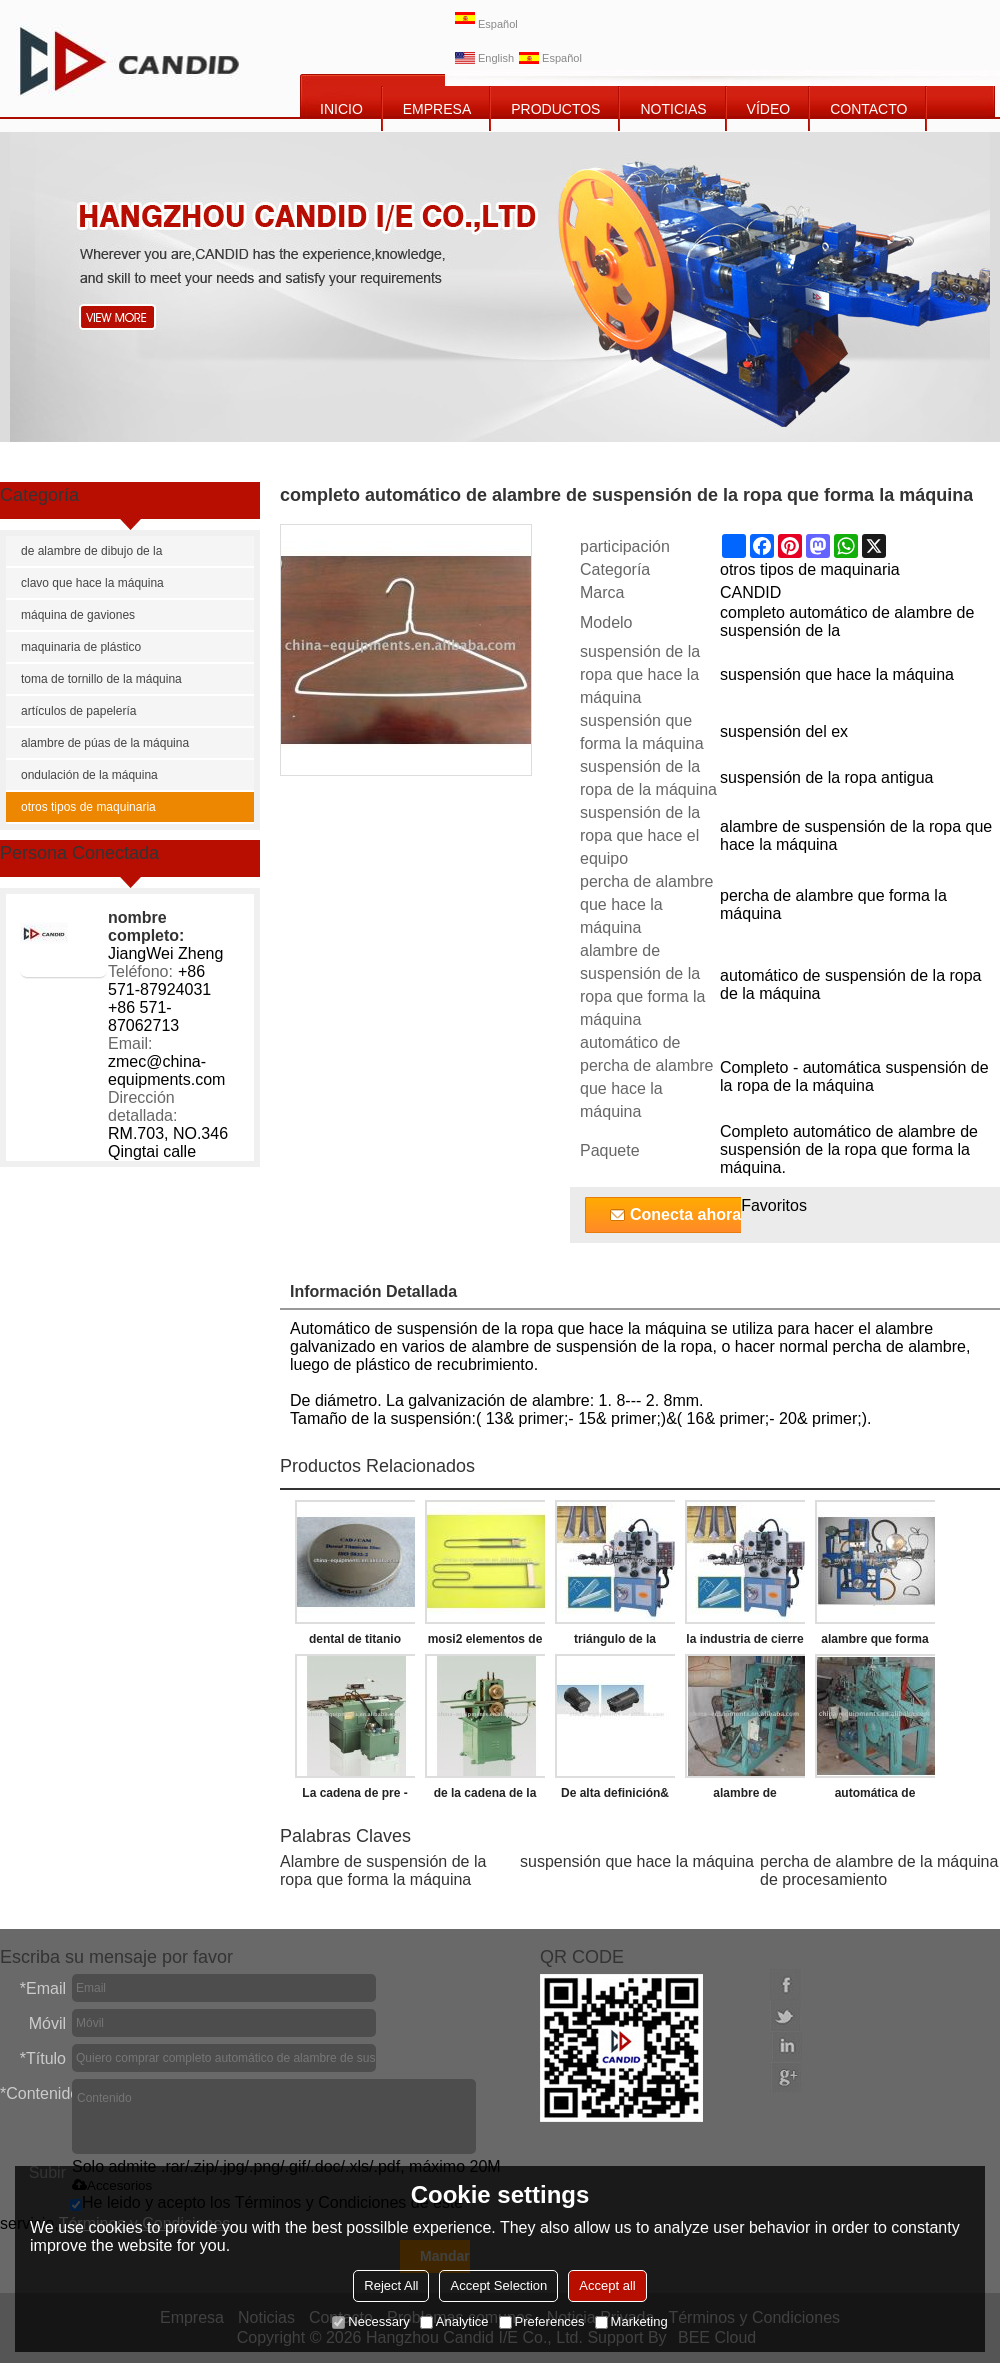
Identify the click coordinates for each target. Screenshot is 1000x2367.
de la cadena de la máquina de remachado (485, 1797)
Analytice (454, 2321)
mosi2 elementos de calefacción (485, 1643)
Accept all (607, 2285)
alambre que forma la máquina (874, 1643)
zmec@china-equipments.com (166, 1070)
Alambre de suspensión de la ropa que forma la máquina (383, 1870)
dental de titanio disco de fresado (354, 1643)
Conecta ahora (685, 1214)
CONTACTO (868, 109)
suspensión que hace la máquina (637, 1861)
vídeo (769, 109)
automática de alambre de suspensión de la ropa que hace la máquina (874, 1797)
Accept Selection (498, 2285)
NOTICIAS (673, 109)
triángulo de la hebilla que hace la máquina (615, 1643)
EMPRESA (437, 109)
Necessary (370, 2321)
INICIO (341, 109)
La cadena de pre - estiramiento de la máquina (354, 1797)
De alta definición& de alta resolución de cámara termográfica (614, 1797)
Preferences (542, 2321)
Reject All (391, 2285)
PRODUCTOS (555, 109)
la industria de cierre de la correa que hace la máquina (744, 1643)
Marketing (631, 2321)
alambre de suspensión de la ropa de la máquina (744, 1797)
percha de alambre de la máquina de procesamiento (879, 1870)
